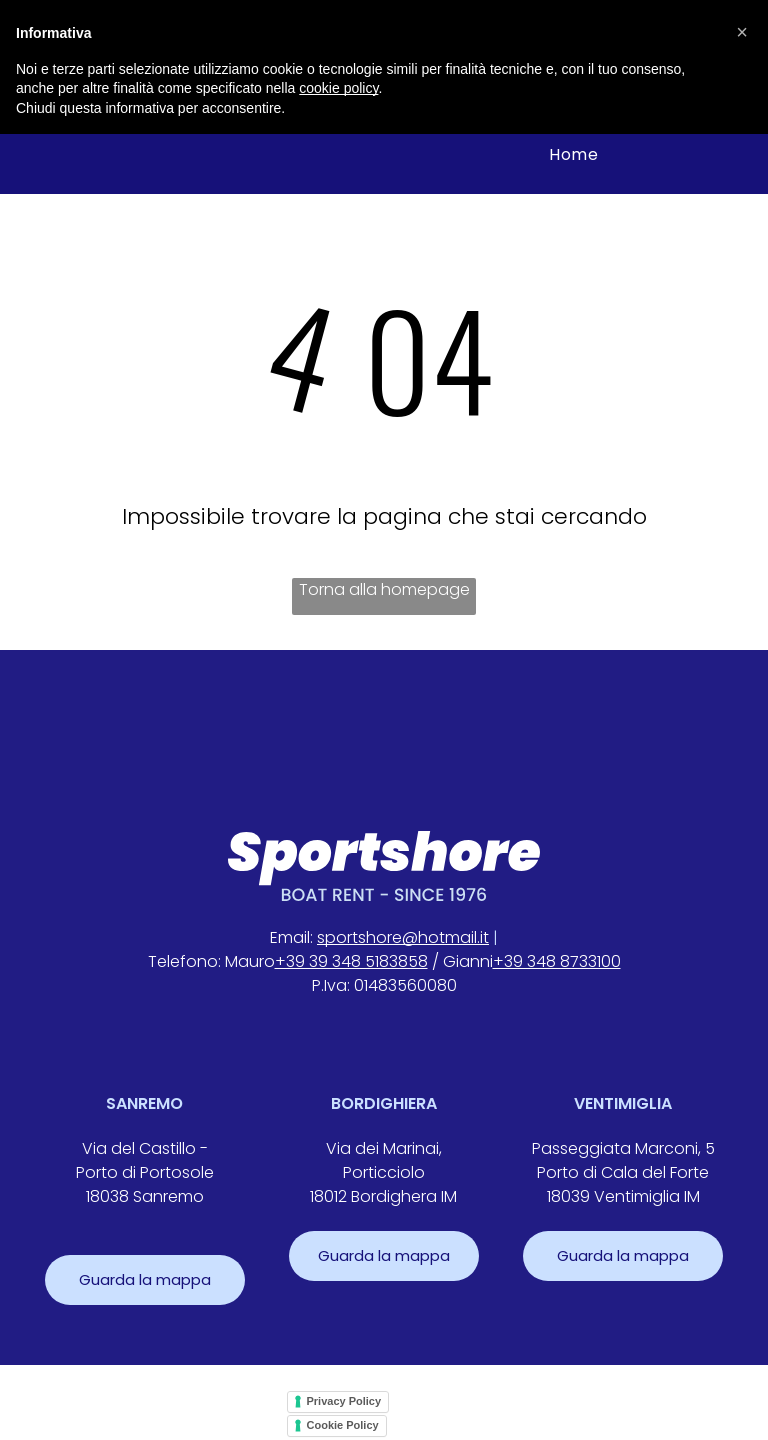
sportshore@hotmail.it (403, 937)
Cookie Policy (343, 1425)
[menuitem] (573, 154)
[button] (742, 32)
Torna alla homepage (384, 589)
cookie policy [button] (338, 88)
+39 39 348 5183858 (351, 961)
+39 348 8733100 (557, 961)
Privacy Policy (344, 1401)
